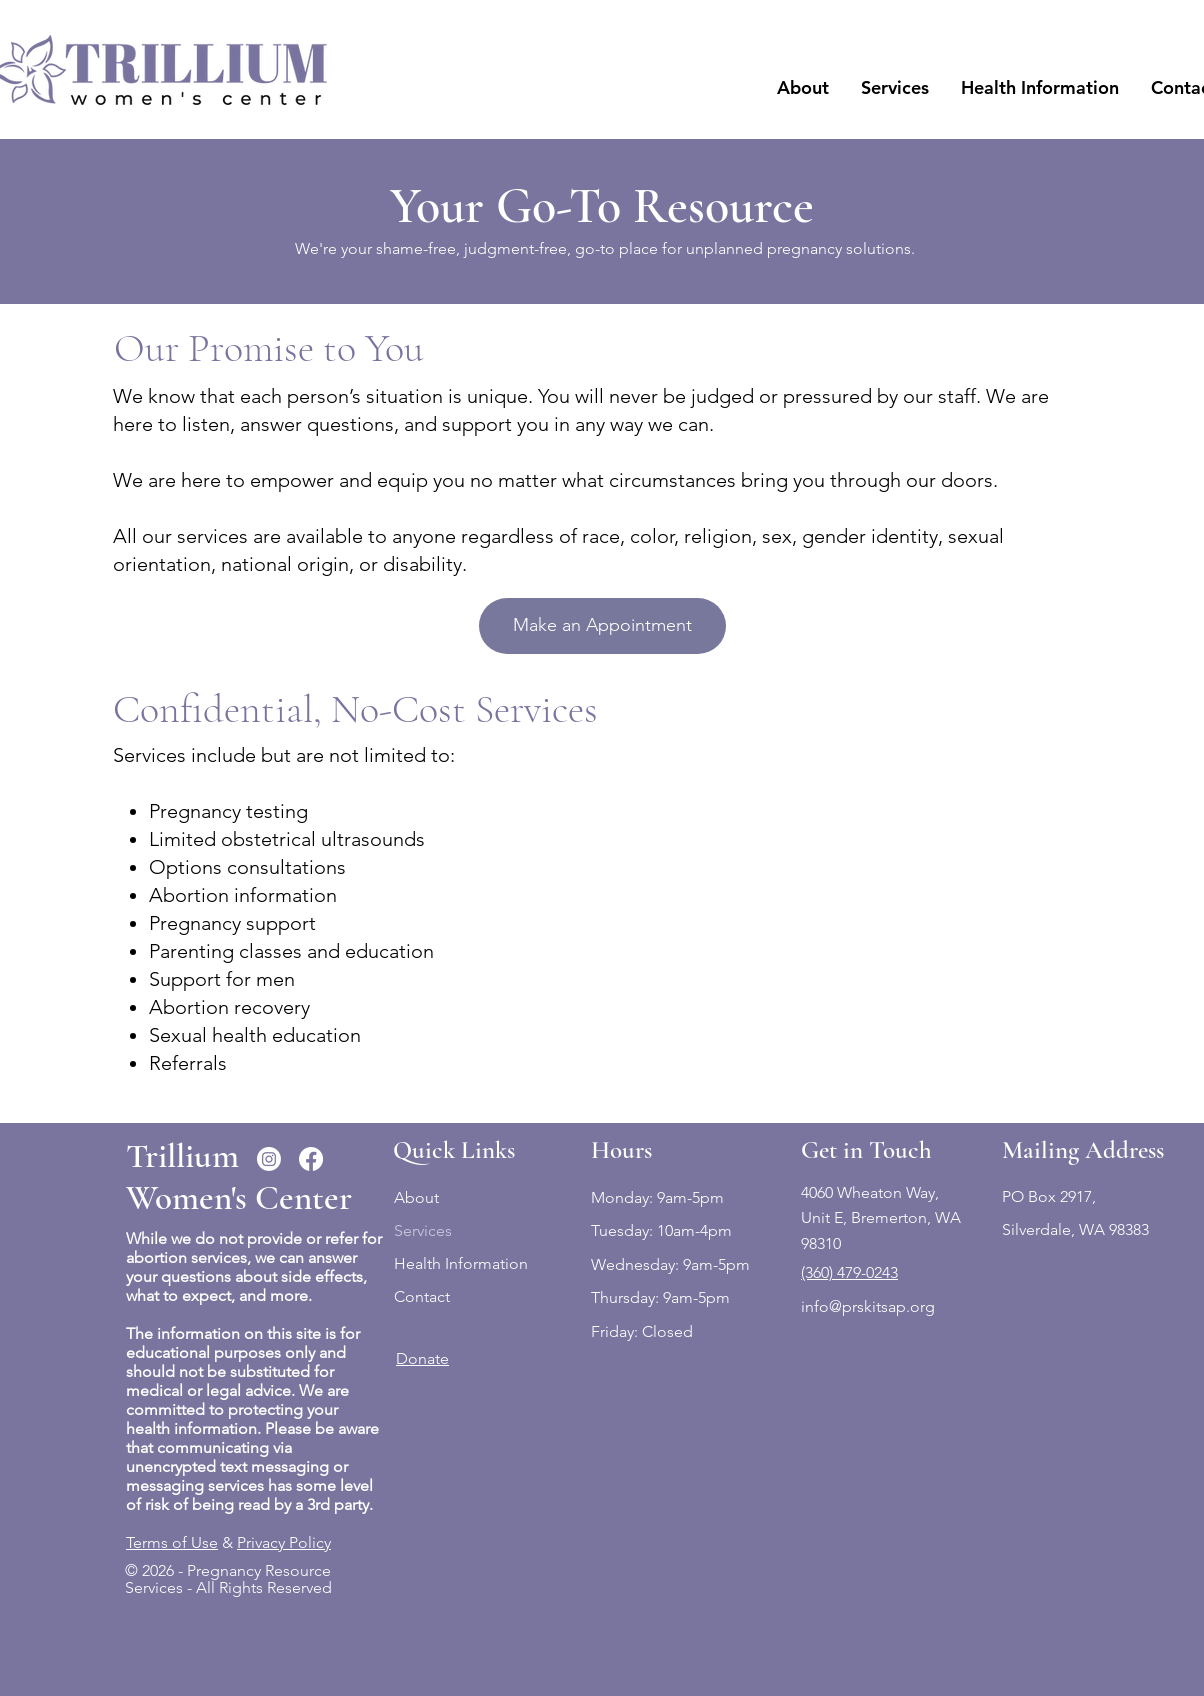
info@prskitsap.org (868, 1306)
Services (423, 1230)
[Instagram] (269, 1159)
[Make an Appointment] (602, 626)
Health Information (461, 1263)
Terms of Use (172, 1542)
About (416, 1197)
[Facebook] (311, 1159)
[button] (803, 88)
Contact (422, 1296)
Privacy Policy (284, 1542)
